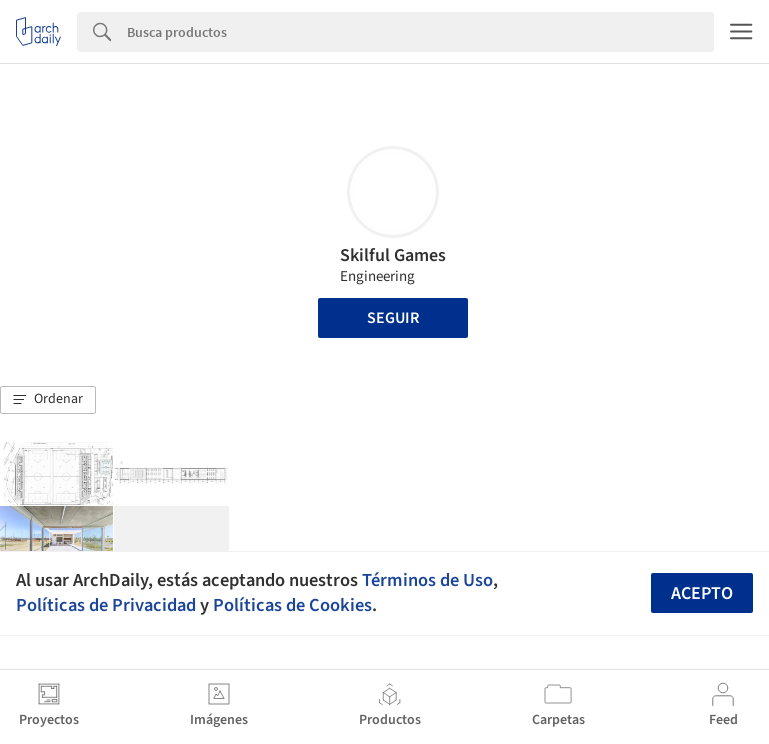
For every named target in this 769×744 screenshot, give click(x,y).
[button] (48, 400)
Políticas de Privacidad (106, 605)
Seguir (393, 318)
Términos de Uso (427, 580)
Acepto (702, 593)
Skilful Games (393, 255)
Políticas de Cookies (292, 605)
